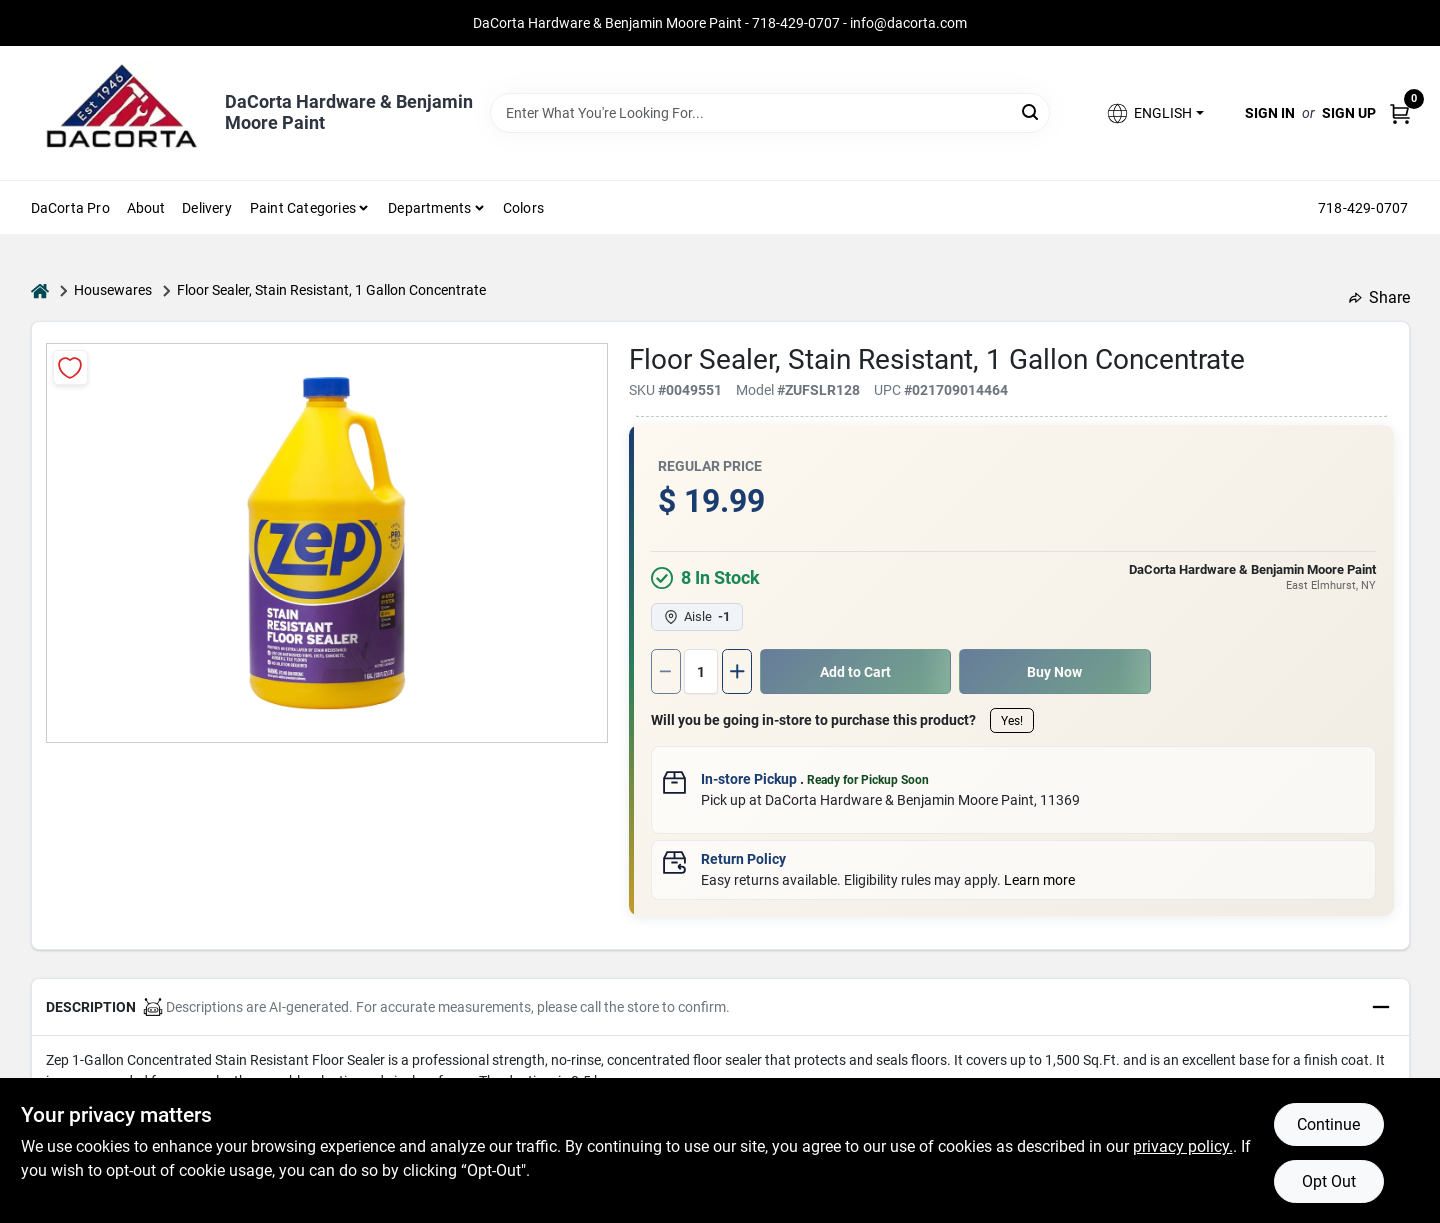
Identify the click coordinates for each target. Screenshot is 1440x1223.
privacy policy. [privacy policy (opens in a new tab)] (1183, 1146)
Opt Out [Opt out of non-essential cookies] (1329, 1181)
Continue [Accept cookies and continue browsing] (1328, 1124)
